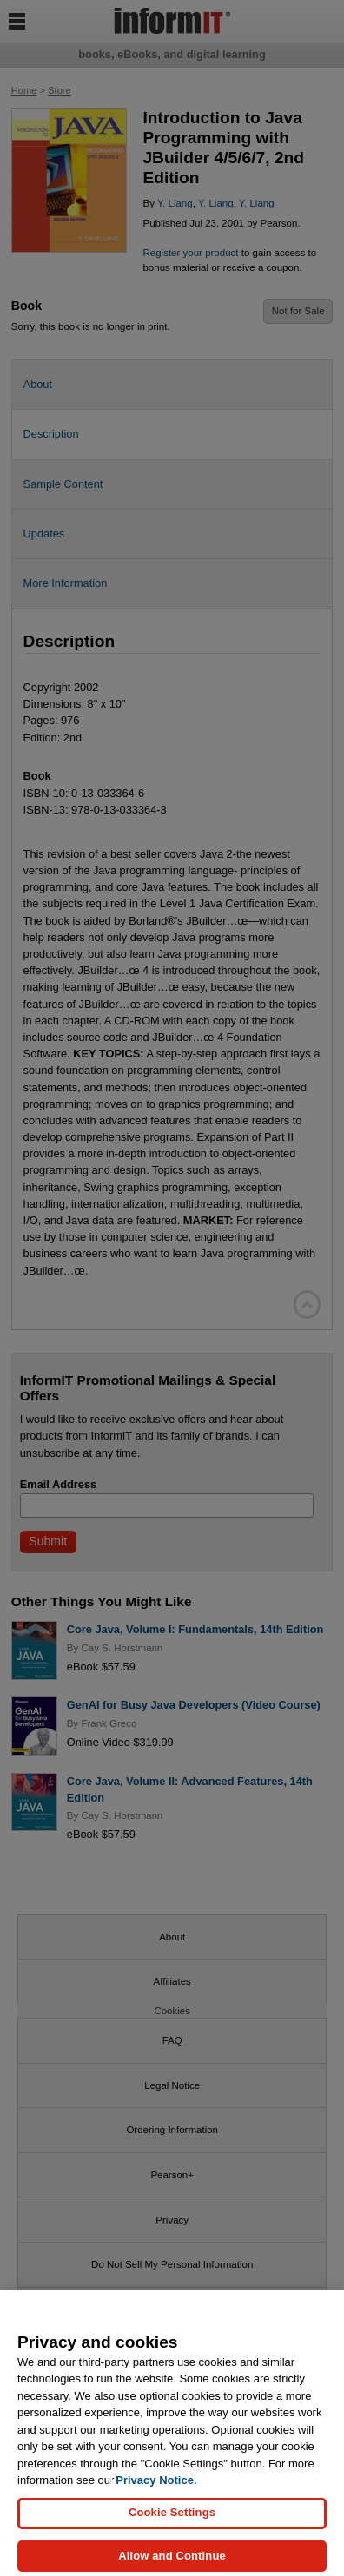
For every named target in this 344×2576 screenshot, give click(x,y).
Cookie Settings (172, 2521)
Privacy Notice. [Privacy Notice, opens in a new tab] (156, 2489)
